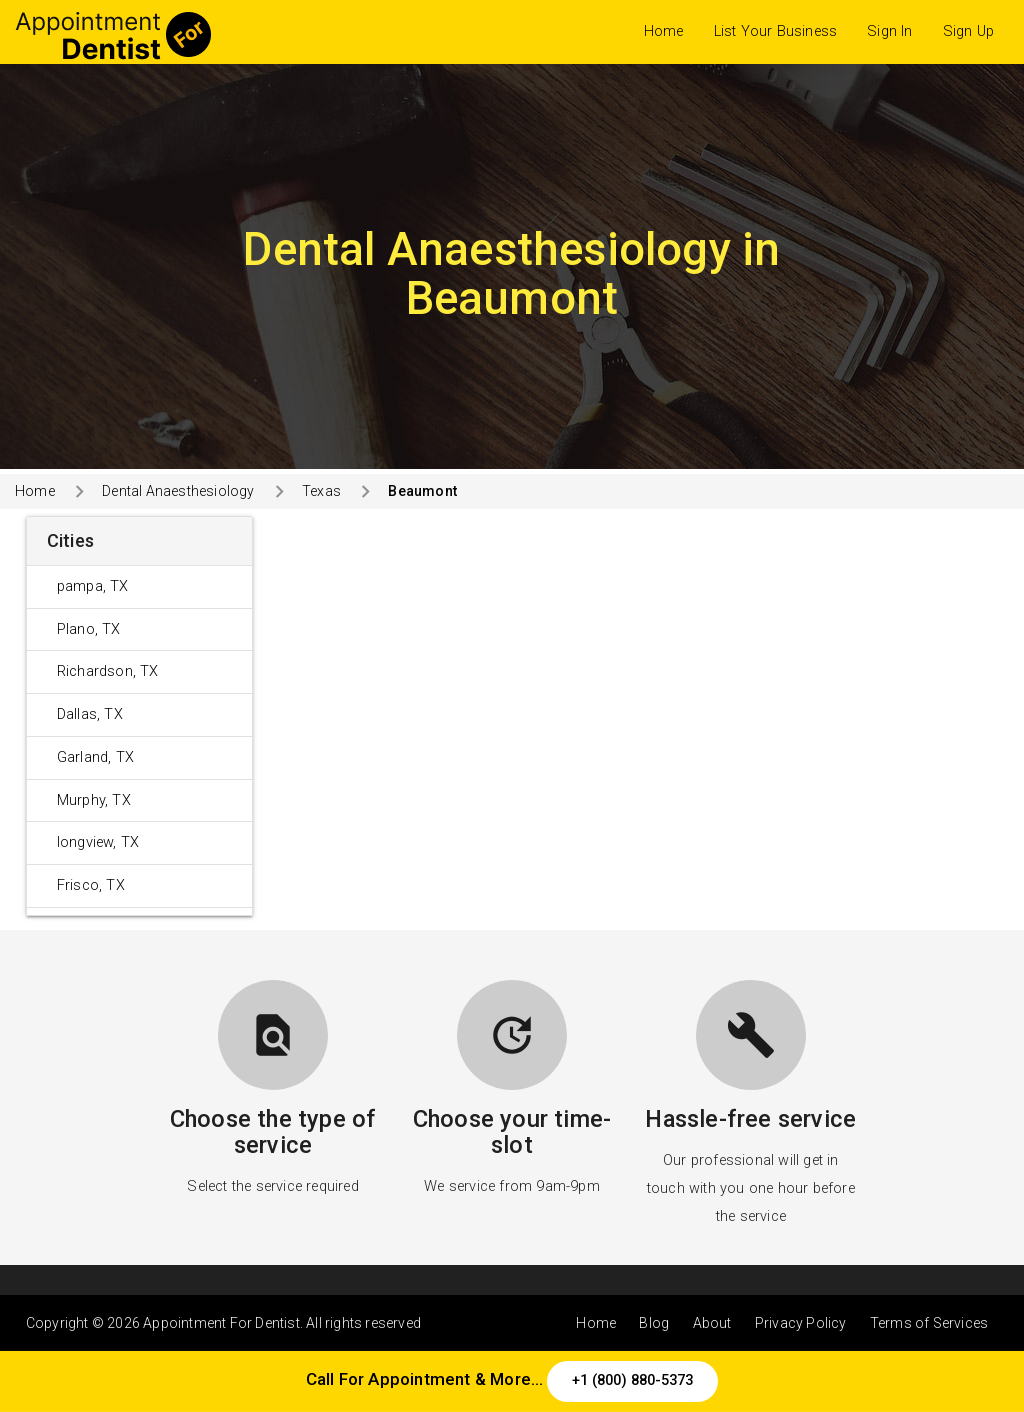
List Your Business (776, 31)
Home (664, 31)
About (712, 1323)
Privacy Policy (801, 1323)
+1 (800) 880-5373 (632, 1380)
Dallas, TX (90, 714)
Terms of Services (929, 1323)
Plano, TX (89, 629)
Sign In (889, 31)
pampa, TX (93, 586)
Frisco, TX (91, 885)
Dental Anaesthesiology (178, 491)
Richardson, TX (108, 671)
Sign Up (968, 31)
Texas (321, 491)
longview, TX (98, 842)
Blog (654, 1323)
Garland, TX (95, 757)
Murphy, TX (94, 800)
